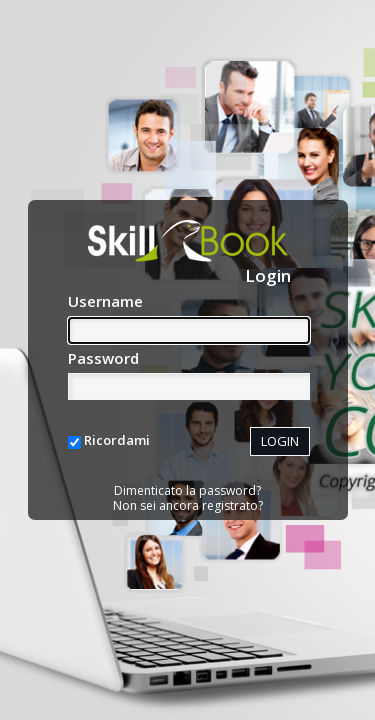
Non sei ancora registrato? (188, 505)
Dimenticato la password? (187, 490)
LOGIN (280, 441)
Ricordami (117, 440)
